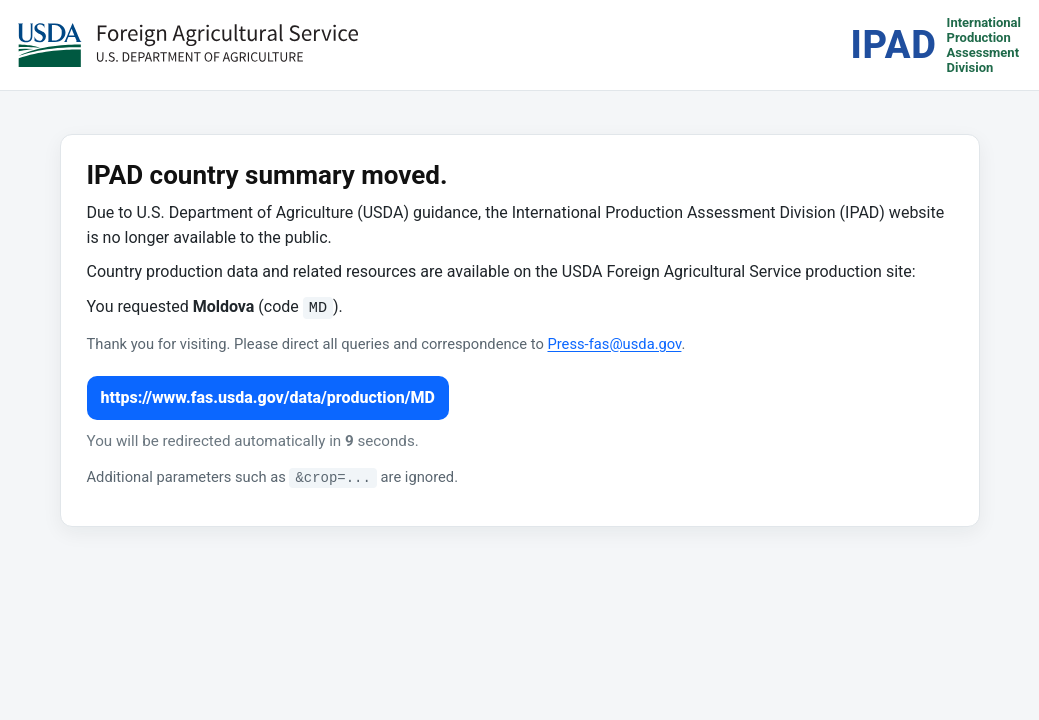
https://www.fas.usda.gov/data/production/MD (268, 397)
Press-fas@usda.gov (614, 344)
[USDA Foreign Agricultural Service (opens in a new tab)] (188, 45)
